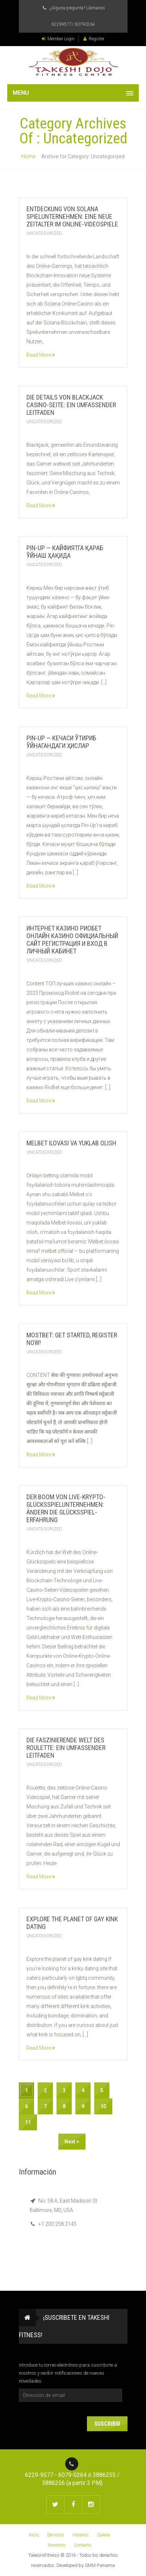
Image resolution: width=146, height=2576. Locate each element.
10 (103, 2106)
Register (93, 38)
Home (28, 156)
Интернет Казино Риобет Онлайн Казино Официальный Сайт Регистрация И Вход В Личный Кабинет (72, 939)
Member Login (58, 38)
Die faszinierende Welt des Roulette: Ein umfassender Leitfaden (65, 1747)
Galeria (103, 2535)
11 (28, 2122)
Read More (40, 355)
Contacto (82, 2545)
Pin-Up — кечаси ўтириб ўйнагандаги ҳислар (61, 741)
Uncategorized (44, 233)
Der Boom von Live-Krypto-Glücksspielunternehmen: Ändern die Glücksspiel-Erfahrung (65, 1508)
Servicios (55, 2535)
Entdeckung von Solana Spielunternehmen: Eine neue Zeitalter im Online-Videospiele (72, 216)
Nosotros (57, 2545)
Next (71, 2141)
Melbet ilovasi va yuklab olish (71, 1143)
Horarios (80, 2535)
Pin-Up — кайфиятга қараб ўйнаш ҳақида (64, 551)
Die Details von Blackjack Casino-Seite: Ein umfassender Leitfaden (71, 404)
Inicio (34, 2535)
